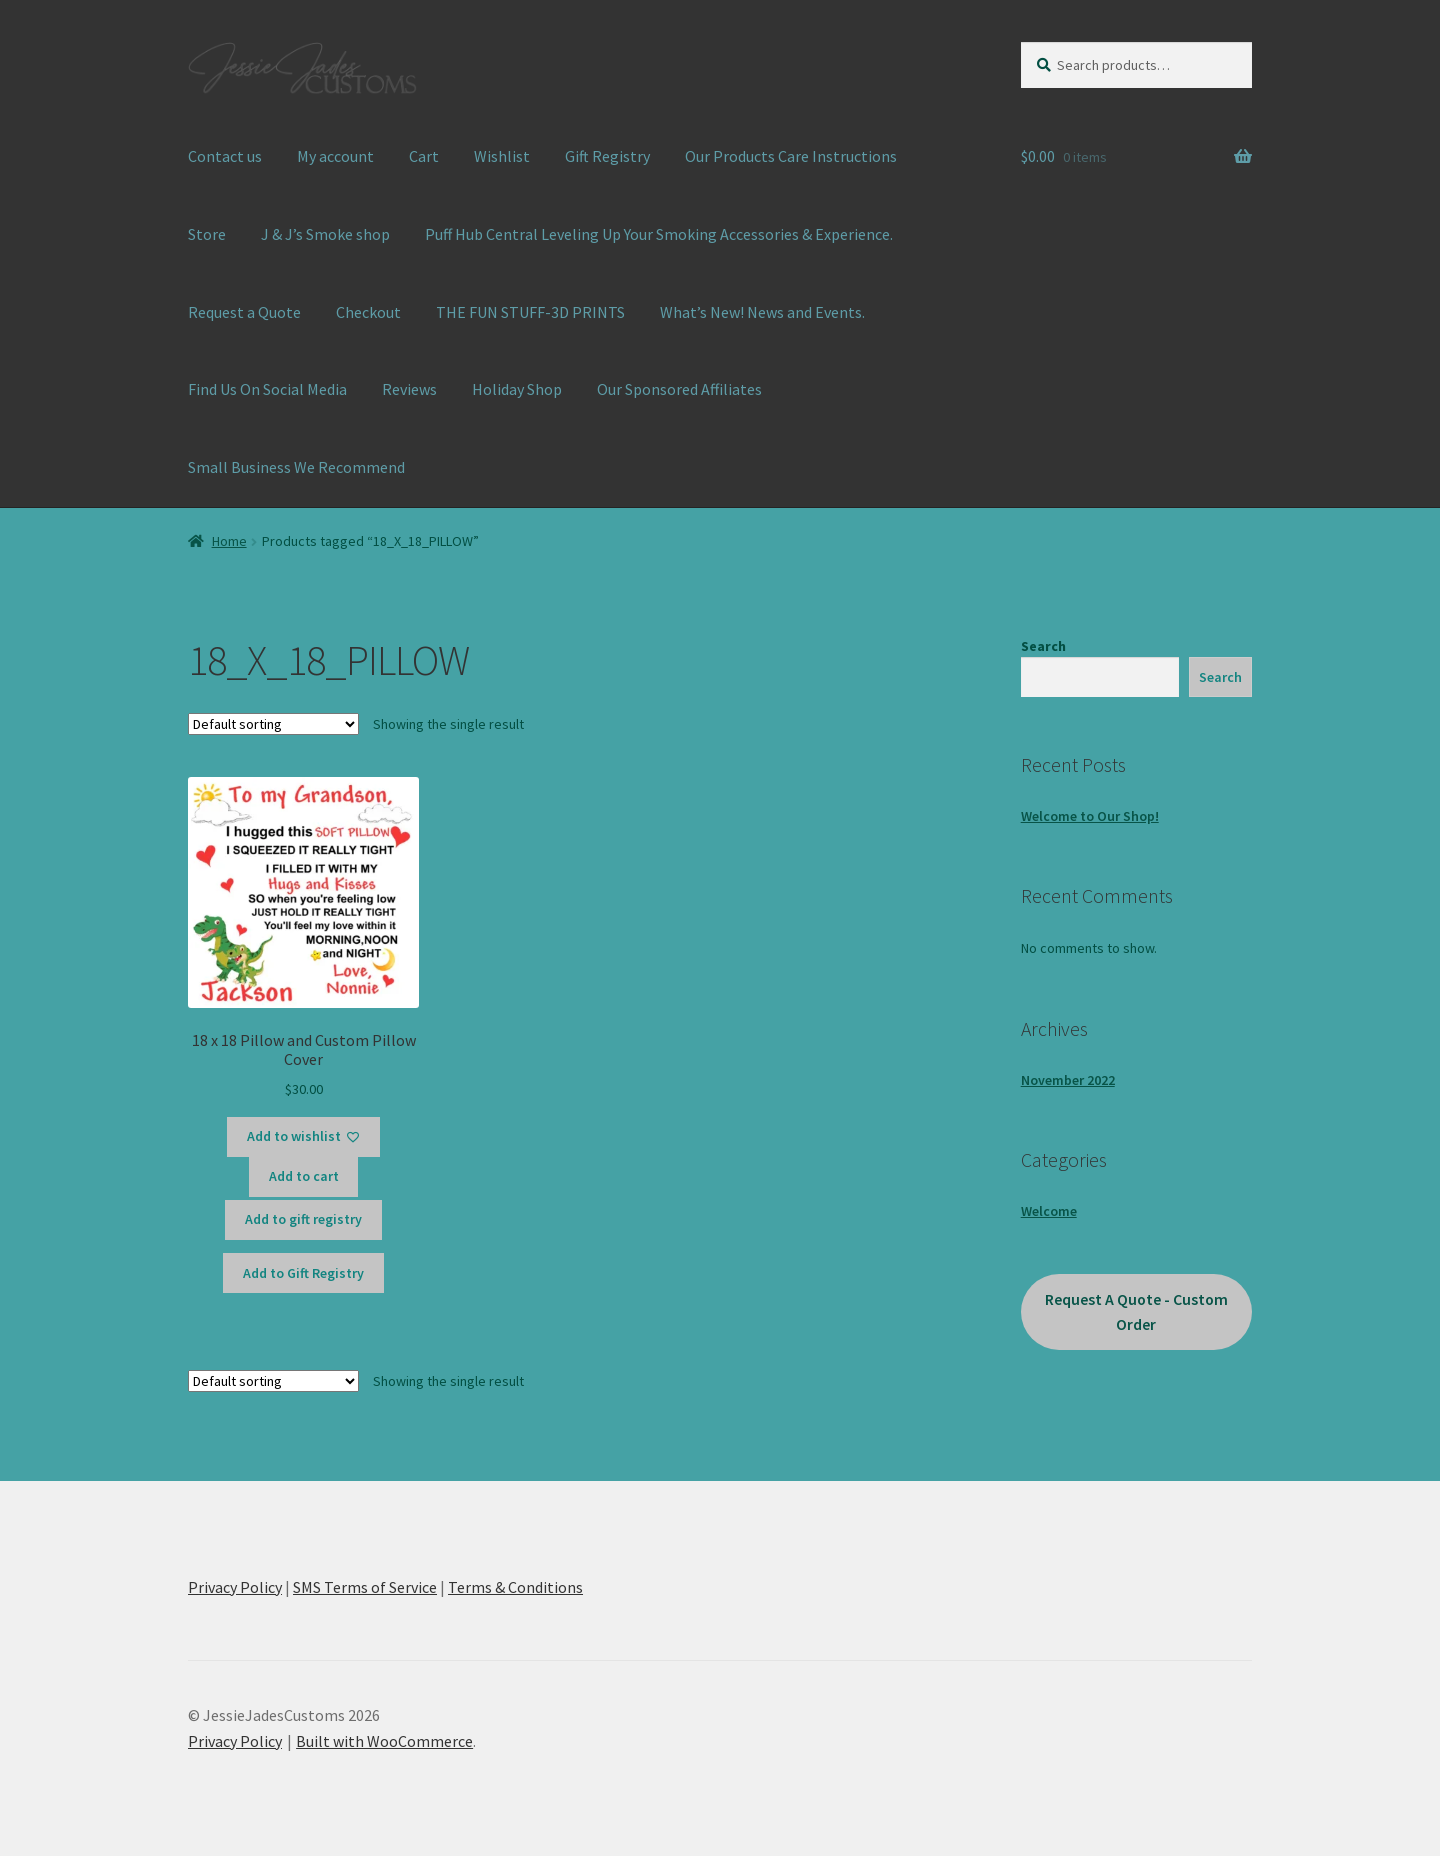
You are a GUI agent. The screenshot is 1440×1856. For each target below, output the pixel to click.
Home (229, 541)
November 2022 (1068, 1080)
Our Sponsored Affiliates (679, 389)
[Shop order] (273, 724)
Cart (424, 156)
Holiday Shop (517, 389)
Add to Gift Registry (303, 1273)
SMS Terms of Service (365, 1587)
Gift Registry (607, 156)
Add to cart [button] (304, 1176)
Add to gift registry (303, 1219)
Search (1043, 646)
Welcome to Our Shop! (1090, 816)
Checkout (368, 312)
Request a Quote (244, 312)
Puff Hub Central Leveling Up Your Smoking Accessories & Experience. (659, 234)
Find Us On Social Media (267, 389)
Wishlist (502, 156)
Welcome (1049, 1211)
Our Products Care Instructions (791, 156)
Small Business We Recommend (296, 467)
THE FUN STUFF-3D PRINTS (530, 312)
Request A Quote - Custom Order (1136, 1312)
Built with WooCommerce (384, 1741)
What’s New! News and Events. (762, 312)
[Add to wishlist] (303, 1137)
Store (207, 234)
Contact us (225, 156)
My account (335, 156)
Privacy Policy (235, 1587)
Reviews (409, 389)
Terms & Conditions (515, 1587)
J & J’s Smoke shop (325, 234)
